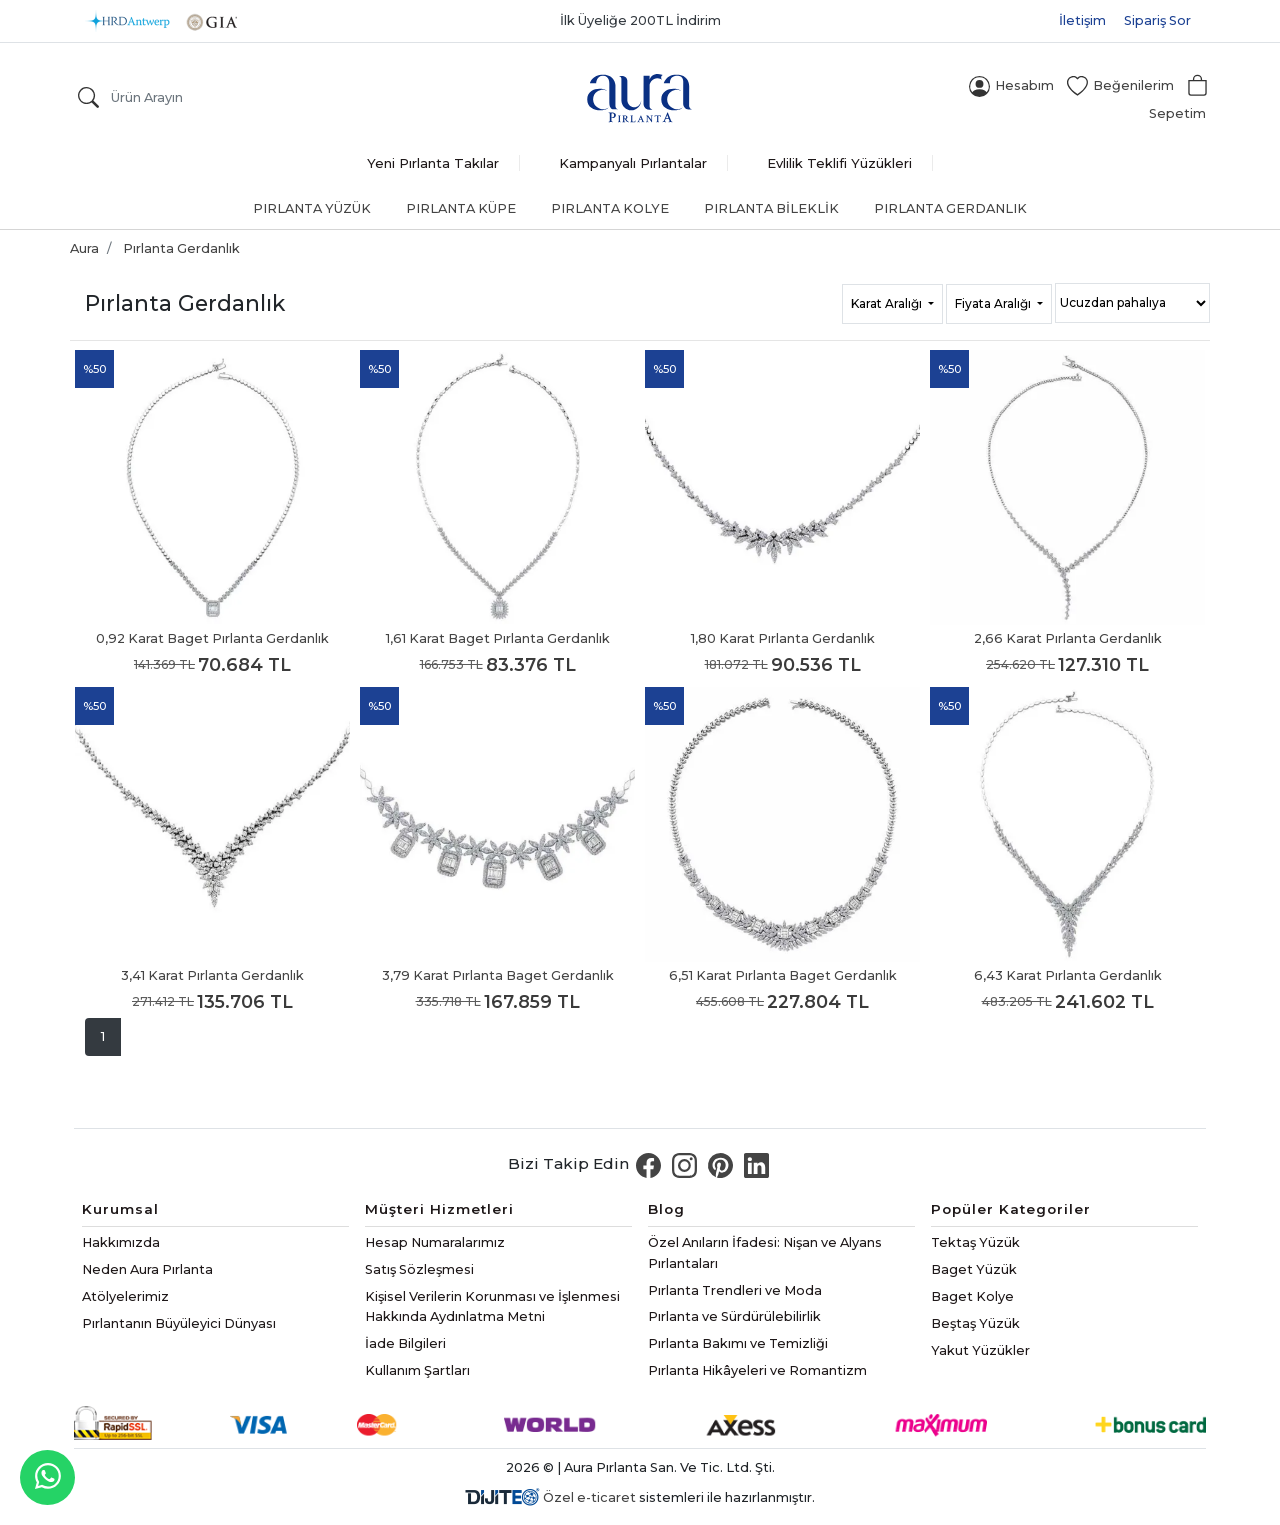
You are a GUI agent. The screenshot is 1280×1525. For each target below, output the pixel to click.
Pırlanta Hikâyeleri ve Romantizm (757, 1370)
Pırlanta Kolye (610, 208)
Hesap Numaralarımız (435, 1242)
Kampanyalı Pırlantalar (633, 163)
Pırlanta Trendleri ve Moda (735, 1290)
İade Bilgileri (405, 1343)
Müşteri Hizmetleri (439, 1209)
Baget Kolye (972, 1296)
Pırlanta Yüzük (312, 208)
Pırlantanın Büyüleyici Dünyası (179, 1323)
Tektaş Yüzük (975, 1242)
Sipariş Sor (1157, 20)
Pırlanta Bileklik (771, 208)
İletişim (1082, 20)
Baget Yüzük (974, 1269)
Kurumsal (120, 1209)
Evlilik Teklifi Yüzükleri (839, 163)
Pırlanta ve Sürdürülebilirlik (734, 1316)
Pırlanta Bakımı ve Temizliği (738, 1343)
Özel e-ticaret (589, 1497)
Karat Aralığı (888, 303)
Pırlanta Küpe (461, 208)
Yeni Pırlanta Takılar (433, 163)
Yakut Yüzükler (980, 1350)
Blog (666, 1209)
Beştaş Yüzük (975, 1323)
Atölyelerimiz (125, 1296)
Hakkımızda (121, 1242)
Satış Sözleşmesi (419, 1269)
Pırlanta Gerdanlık (950, 208)
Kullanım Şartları (417, 1370)
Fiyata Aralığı (994, 303)
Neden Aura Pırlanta (147, 1269)
